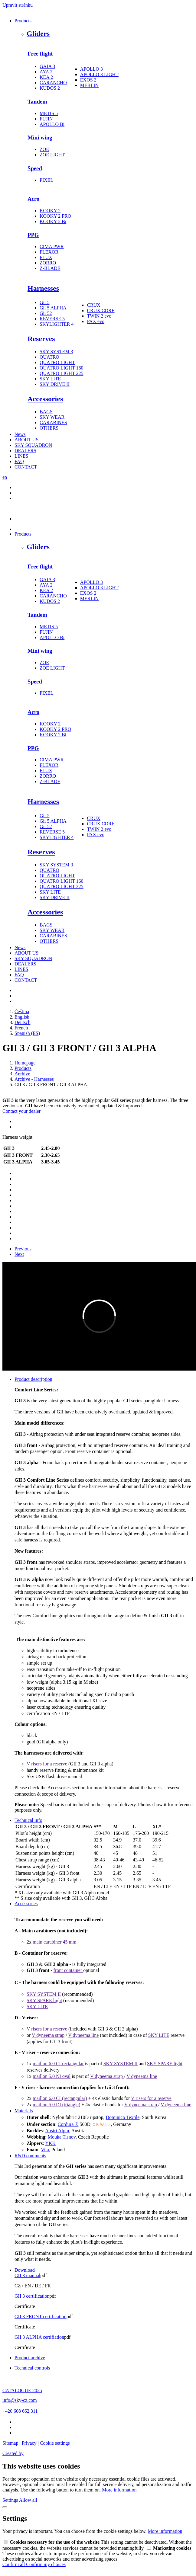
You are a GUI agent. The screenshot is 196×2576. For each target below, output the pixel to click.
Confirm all (14, 2564)
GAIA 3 (47, 66)
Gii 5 (44, 302)
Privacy (29, 2443)
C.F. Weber (102, 2125)
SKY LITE (50, 378)
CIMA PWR (52, 246)
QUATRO (49, 357)
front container (68, 1970)
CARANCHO (53, 82)
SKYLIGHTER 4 (57, 324)
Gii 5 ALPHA (53, 307)
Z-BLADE (50, 268)
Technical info (28, 1820)
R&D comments (30, 2155)
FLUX (46, 257)
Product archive (30, 2357)
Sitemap (10, 2443)
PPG (33, 235)
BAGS (46, 411)
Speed (35, 168)
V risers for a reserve (47, 1763)
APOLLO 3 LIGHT (99, 74)
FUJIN (46, 118)
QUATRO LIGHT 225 (61, 373)
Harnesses (43, 288)
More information (119, 2489)
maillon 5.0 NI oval (51, 2076)
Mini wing (40, 137)
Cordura (66, 2124)
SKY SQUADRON (33, 445)
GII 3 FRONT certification (41, 2316)
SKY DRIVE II (55, 384)
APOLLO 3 (91, 69)
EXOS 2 (88, 79)
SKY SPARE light (44, 2000)
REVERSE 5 (52, 318)
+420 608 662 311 (20, 2411)
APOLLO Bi (52, 124)
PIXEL (46, 180)
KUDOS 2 (50, 88)
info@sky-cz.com (19, 2400)
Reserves (41, 339)
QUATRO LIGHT (57, 362)
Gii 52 (46, 313)
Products (23, 20)
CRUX (93, 305)
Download (25, 2270)
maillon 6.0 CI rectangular (58, 2063)
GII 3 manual (27, 2275)
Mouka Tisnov (62, 2136)
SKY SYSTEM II (44, 1994)
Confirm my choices (46, 2564)
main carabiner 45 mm (54, 1941)
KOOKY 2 (50, 210)
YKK (50, 2143)
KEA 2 (46, 77)
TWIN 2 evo (99, 315)
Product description (33, 1379)
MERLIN (89, 85)
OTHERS (49, 427)
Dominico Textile (122, 2117)
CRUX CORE (100, 310)
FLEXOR (49, 251)
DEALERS (25, 450)
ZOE (44, 149)
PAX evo (95, 321)
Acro (33, 199)
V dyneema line (83, 2035)
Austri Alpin (57, 2130)
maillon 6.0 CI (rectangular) (60, 2098)
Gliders (38, 33)
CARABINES (53, 422)
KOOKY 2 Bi (53, 221)
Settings (10, 2500)
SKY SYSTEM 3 (56, 351)
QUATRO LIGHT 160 (61, 367)
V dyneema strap (48, 2035)
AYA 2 (46, 71)
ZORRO (48, 262)
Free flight (40, 53)
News (20, 434)
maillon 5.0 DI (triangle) (56, 2104)
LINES (21, 456)
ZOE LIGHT (52, 154)
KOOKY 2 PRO (55, 216)
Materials (24, 2110)
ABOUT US (26, 439)
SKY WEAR (52, 417)
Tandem (37, 101)
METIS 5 (49, 113)
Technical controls (32, 2367)
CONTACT (26, 466)
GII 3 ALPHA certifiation (39, 2337)
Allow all (28, 2500)
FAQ (19, 461)
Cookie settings (55, 2443)
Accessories (45, 399)
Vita (45, 2149)
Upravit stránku (17, 5)
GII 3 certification (32, 2296)
